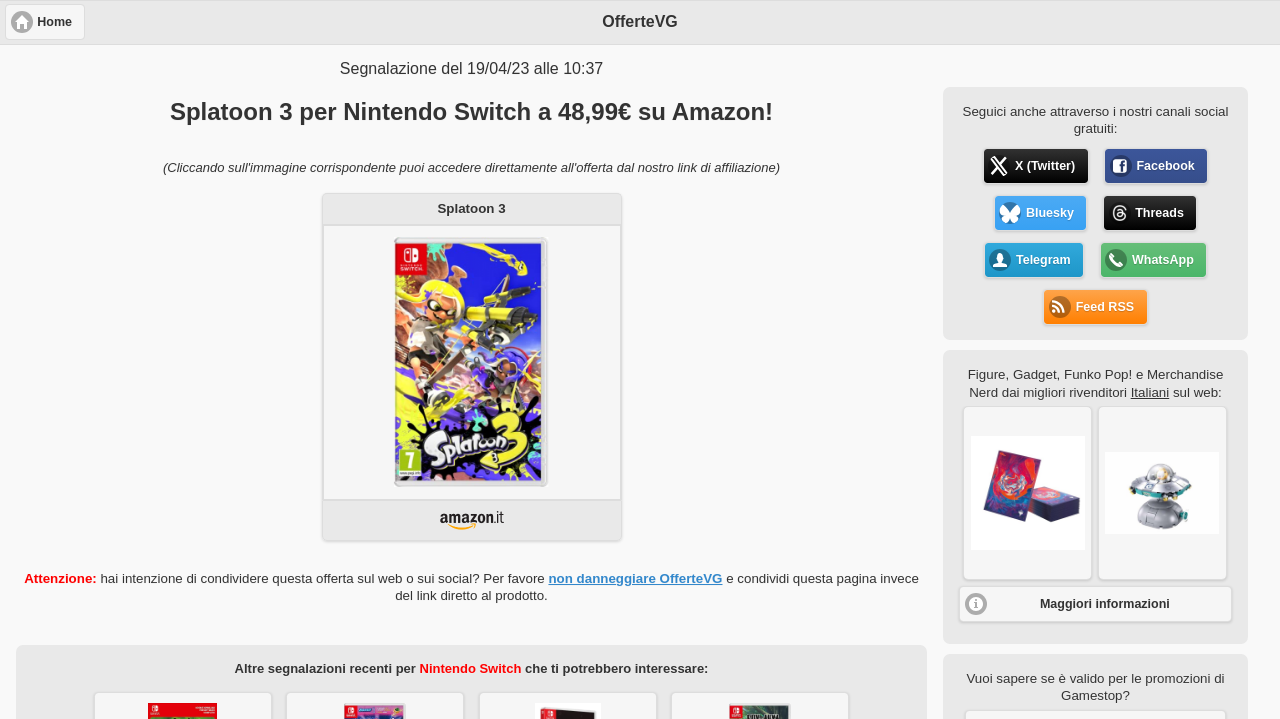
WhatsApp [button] (1163, 260)
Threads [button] (1159, 213)
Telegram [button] (1043, 260)
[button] (1027, 493)
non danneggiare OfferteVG (635, 578)
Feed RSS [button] (1105, 307)
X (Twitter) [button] (1045, 166)
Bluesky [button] (1050, 213)
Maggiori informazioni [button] (1105, 604)
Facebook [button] (1165, 166)
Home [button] (54, 22)
